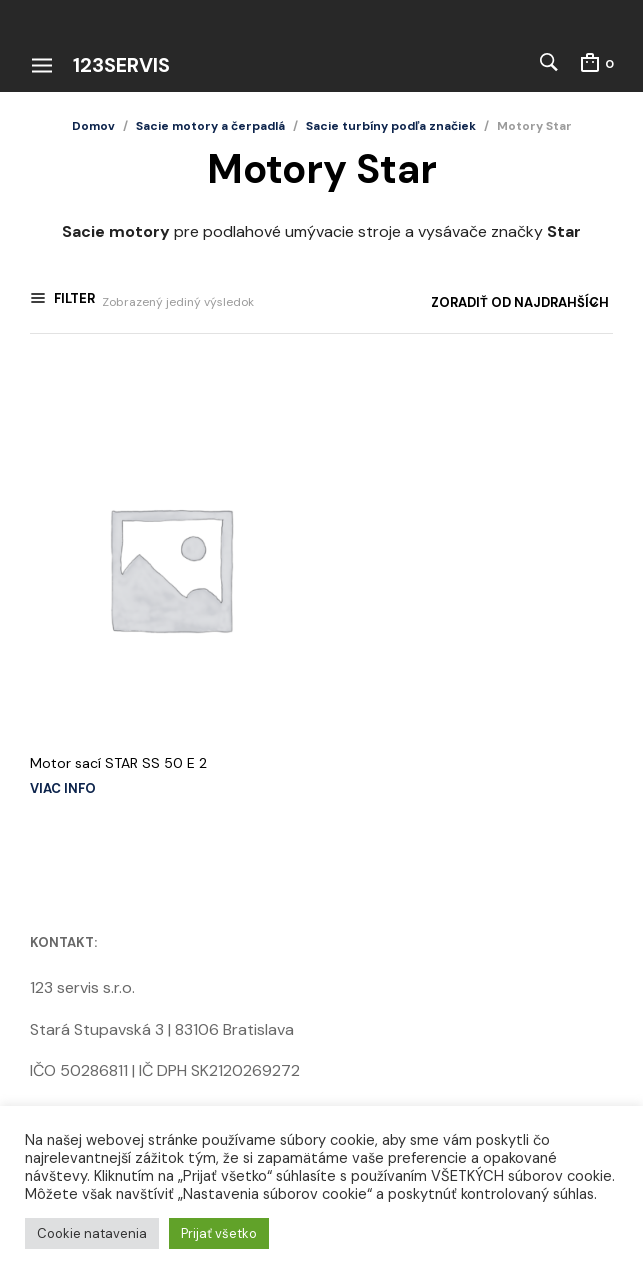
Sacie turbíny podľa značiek (391, 126)
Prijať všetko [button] (219, 1233)
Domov (93, 126)
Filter (73, 301)
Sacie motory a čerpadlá (210, 126)
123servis (121, 65)
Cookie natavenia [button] (92, 1233)
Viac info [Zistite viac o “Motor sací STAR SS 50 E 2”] (63, 784)
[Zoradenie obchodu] (455, 303)
